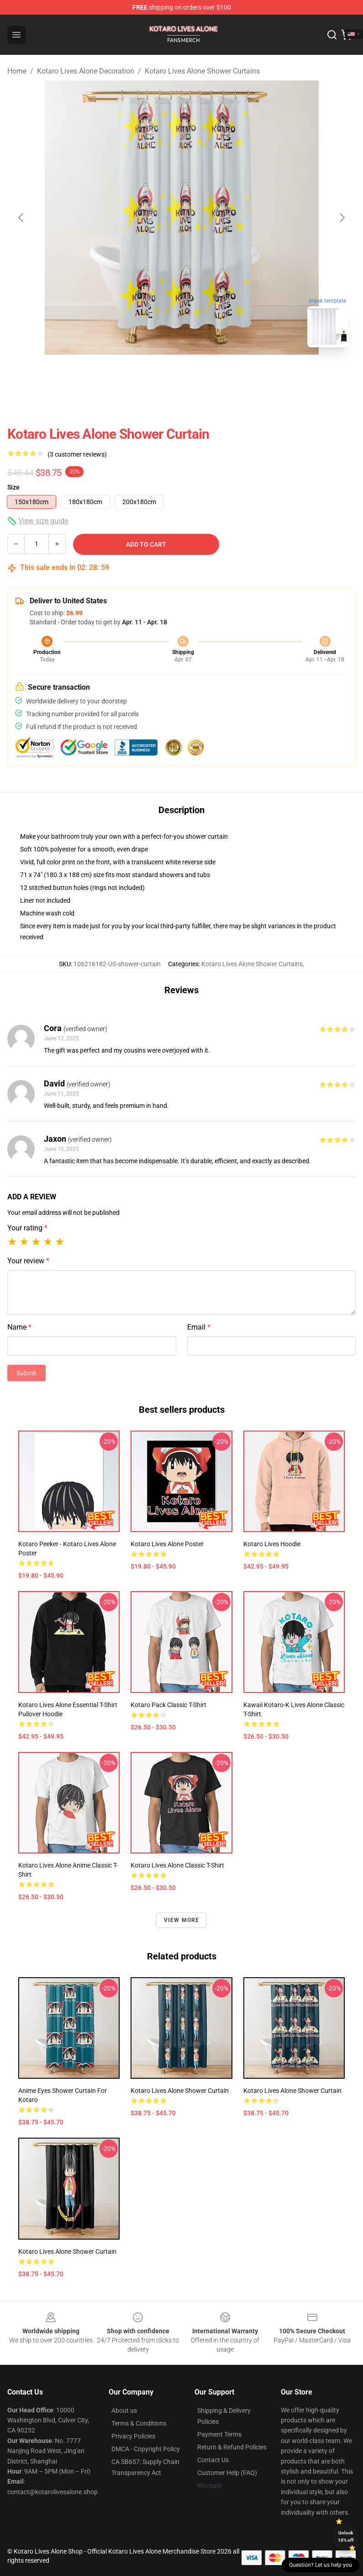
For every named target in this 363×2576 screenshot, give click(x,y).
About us (124, 2410)
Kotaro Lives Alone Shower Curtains (202, 71)
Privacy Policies (133, 2436)
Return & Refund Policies (232, 2447)
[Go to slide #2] (205, 374)
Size (13, 487)
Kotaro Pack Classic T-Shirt (168, 1704)
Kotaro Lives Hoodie (271, 1544)
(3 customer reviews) (77, 454)
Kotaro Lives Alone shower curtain (67, 2251)
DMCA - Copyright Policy (145, 2449)
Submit (26, 1373)
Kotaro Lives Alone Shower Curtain (180, 2090)
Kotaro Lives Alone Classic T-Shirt (177, 1865)
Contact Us (213, 2460)
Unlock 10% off (346, 2536)
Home (16, 71)
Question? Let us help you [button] (320, 2565)
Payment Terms (219, 2434)
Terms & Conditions (138, 2423)
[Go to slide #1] (158, 374)
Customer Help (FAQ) (227, 2472)
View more (182, 1920)
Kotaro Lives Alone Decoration (85, 71)
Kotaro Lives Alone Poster (167, 1544)
